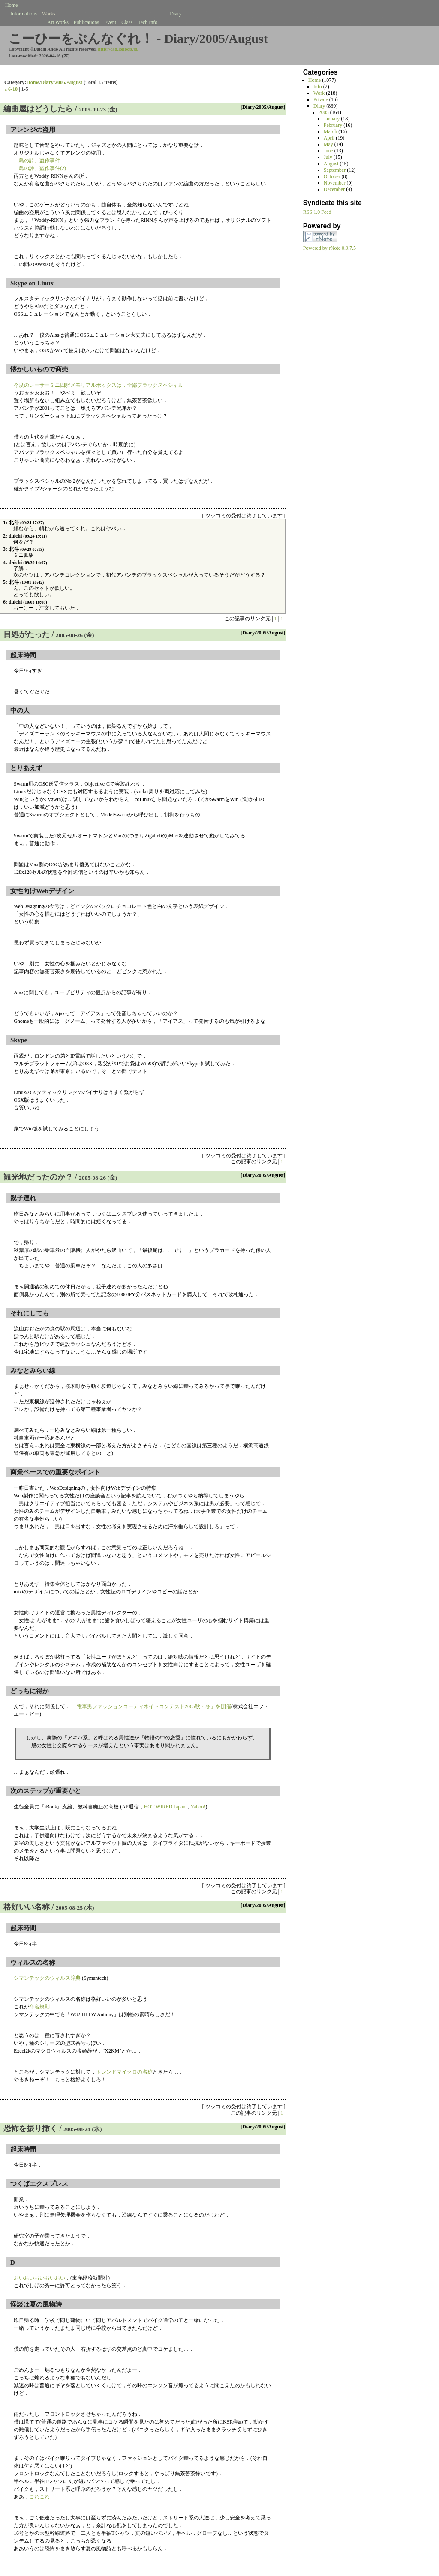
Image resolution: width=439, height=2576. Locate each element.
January (332, 119)
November (335, 183)
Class (126, 22)
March (330, 131)
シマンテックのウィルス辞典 (47, 1978)
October (332, 176)
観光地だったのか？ (38, 1177)
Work (319, 93)
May (328, 144)
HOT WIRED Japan (165, 1807)
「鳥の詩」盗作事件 (37, 161)
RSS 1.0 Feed (317, 212)
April (329, 138)
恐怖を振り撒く (30, 2128)
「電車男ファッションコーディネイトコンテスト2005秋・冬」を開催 (151, 1706)
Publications (86, 22)
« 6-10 (11, 89)
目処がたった (26, 634)
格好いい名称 (26, 1907)
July (328, 157)
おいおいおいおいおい (39, 2278)
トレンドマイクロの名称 (124, 2072)
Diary (47, 82)
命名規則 (39, 2007)
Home (32, 82)
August (74, 82)
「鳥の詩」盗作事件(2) (40, 168)
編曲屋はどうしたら (38, 109)
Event (110, 22)
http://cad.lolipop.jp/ (118, 48)
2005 (60, 82)
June (328, 151)
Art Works (58, 22)
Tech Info (147, 22)
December (334, 189)
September (335, 170)
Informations (23, 14)
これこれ (39, 2497)
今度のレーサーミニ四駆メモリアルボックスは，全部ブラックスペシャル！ (101, 385)
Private (320, 99)
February (333, 125)
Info (317, 87)
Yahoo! (198, 1807)
